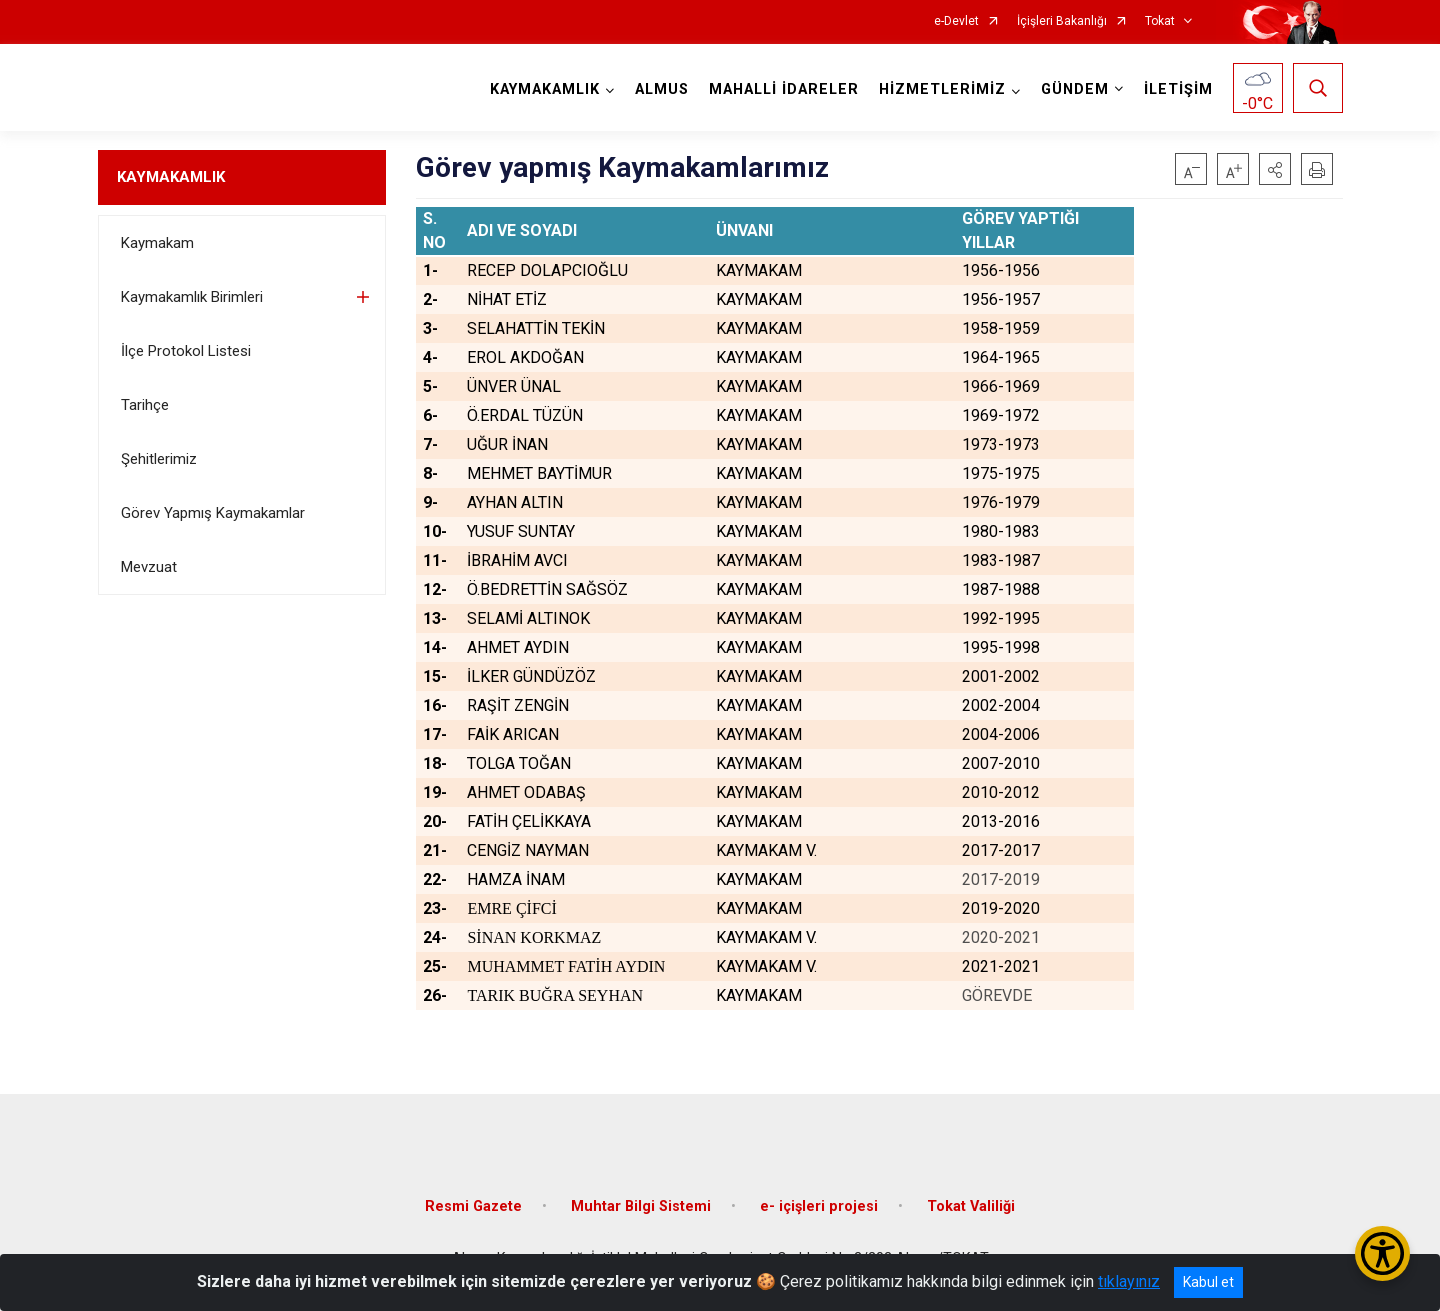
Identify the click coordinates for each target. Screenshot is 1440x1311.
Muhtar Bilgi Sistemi (641, 1206)
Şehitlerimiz (159, 459)
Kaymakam (157, 243)
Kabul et (1208, 1282)
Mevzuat (149, 567)
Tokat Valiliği (971, 1206)
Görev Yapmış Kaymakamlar (213, 513)
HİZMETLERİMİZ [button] (942, 89)
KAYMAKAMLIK (171, 177)
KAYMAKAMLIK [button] (545, 89)
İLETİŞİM (1178, 89)
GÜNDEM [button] (1075, 89)
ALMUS (662, 89)
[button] (1275, 169)
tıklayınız (1129, 1281)
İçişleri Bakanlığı (1062, 21)
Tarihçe (145, 405)
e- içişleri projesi (819, 1206)
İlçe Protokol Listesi (186, 351)
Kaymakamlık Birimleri (192, 297)
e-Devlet (956, 21)
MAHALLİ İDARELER (784, 89)
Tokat (1160, 21)
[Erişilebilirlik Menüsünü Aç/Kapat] (1382, 1253)
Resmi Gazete (473, 1206)
